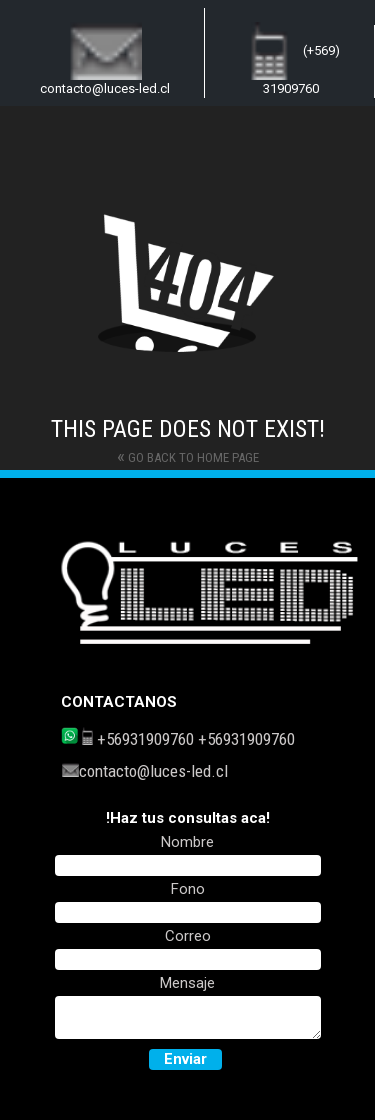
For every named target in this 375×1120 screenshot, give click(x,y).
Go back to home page (188, 455)
